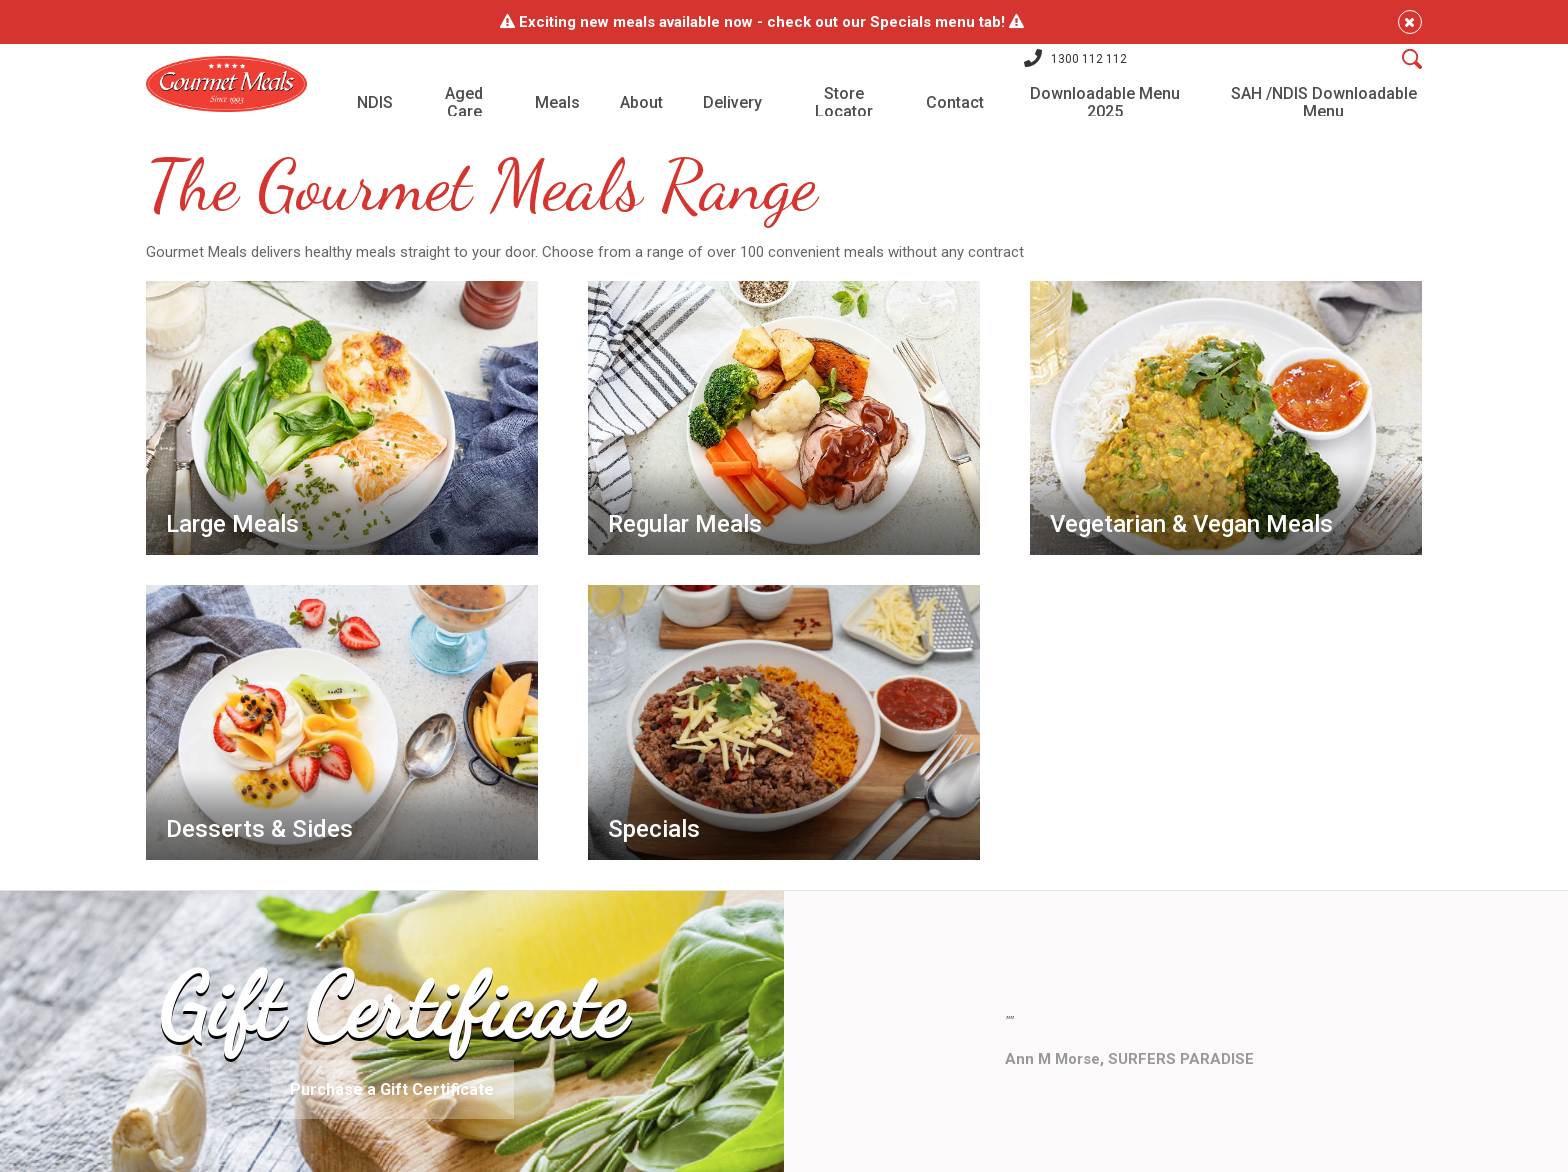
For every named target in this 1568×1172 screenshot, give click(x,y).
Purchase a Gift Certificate (392, 1070)
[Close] (1347, 22)
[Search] (1349, 69)
